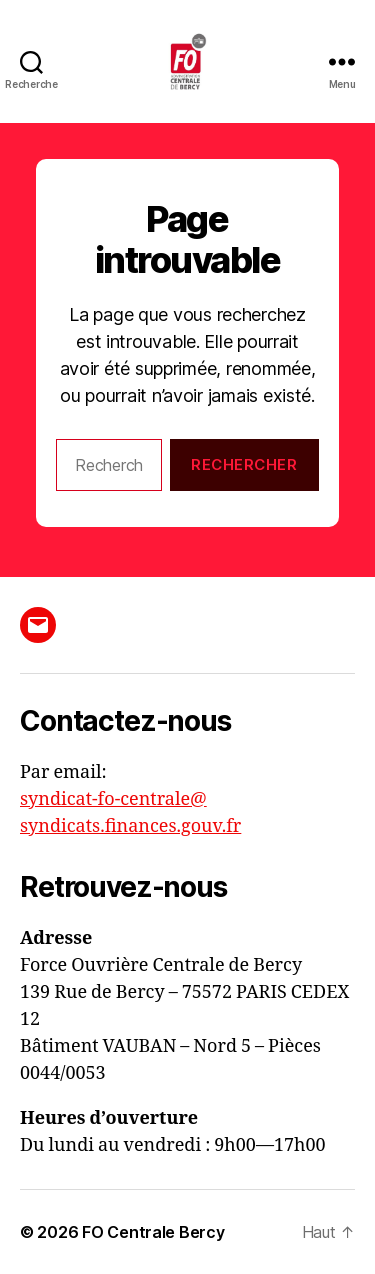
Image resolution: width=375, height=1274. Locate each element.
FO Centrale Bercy (153, 1232)
